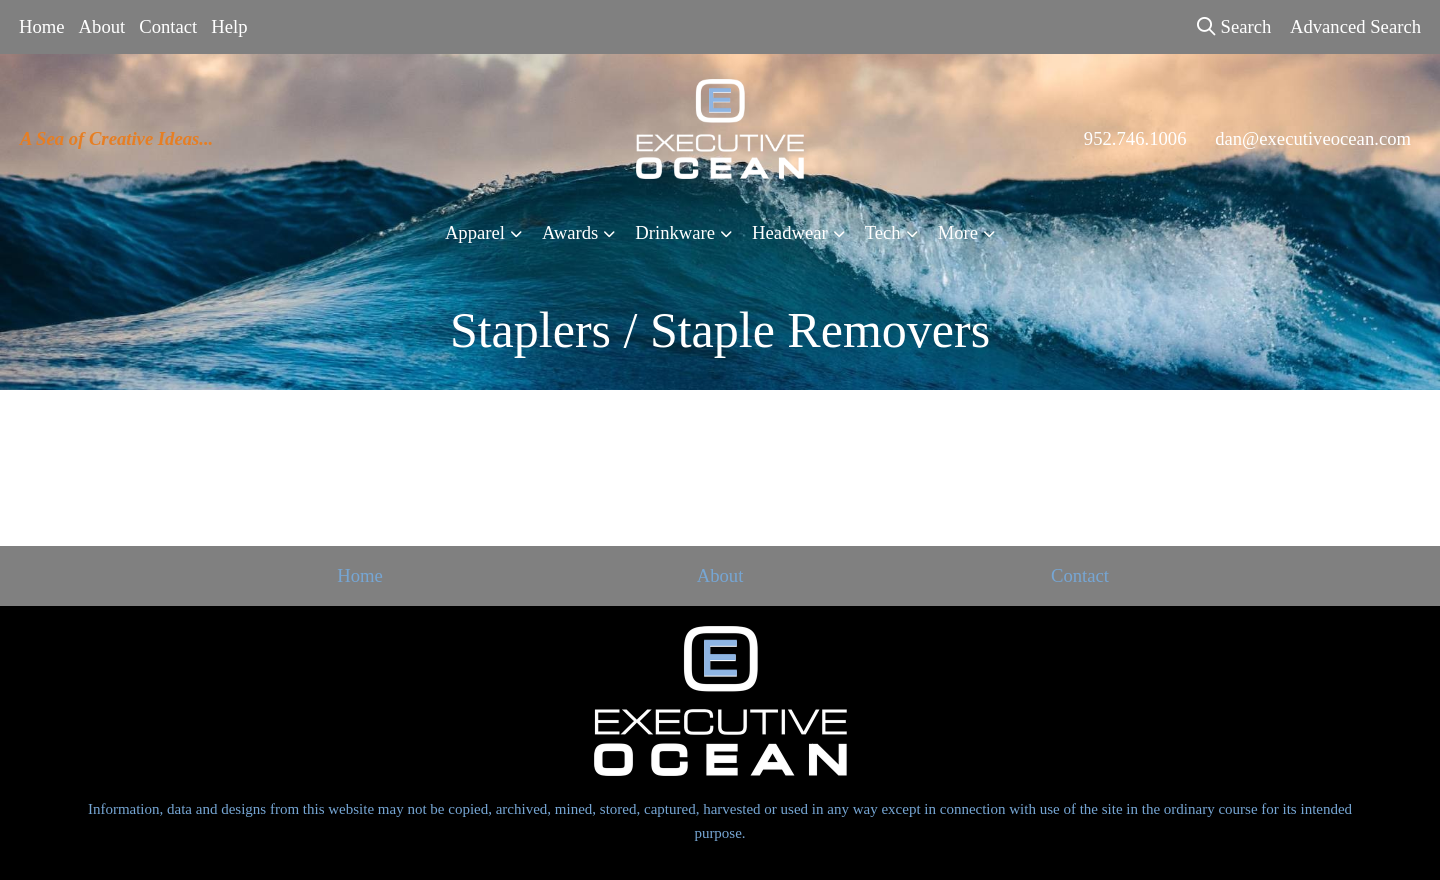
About (102, 26)
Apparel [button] (475, 232)
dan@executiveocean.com (1313, 138)
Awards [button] (570, 232)
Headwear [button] (790, 232)
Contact (168, 26)
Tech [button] (883, 232)
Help (229, 26)
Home (42, 26)
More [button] (958, 232)
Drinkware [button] (675, 232)
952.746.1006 (1135, 138)
